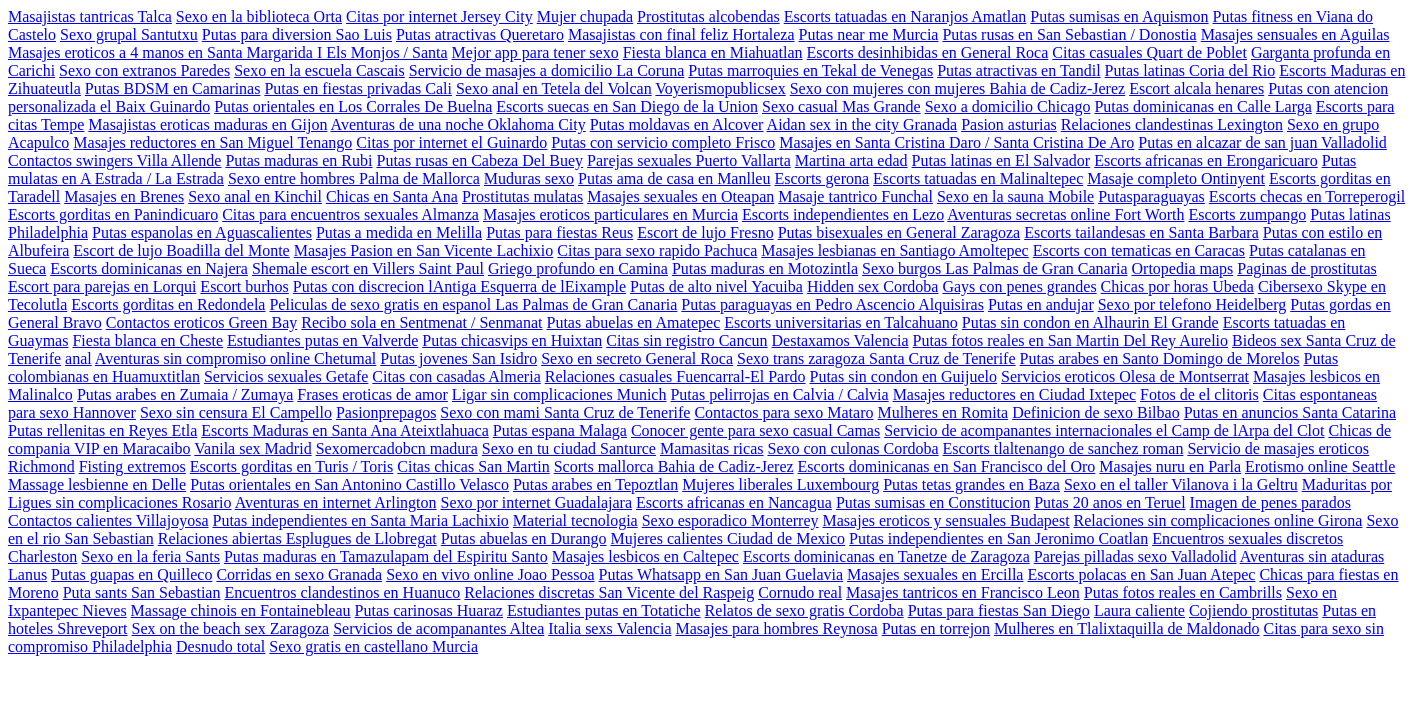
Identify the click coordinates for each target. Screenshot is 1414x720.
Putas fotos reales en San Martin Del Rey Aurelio (1071, 340)
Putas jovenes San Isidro (458, 358)
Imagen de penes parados (1270, 502)
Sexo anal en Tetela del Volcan (554, 88)
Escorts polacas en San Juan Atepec (1141, 574)
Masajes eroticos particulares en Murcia (610, 214)
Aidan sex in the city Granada (862, 124)
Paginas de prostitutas (1307, 268)
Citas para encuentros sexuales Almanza (350, 214)
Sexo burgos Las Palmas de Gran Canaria (994, 268)
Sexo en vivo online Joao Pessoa (490, 574)
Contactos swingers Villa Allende (114, 160)
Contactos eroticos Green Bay (202, 322)
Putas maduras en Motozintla (765, 268)
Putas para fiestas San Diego (999, 610)
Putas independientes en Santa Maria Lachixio (360, 520)
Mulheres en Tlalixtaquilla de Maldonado (1126, 628)
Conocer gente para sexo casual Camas (755, 430)
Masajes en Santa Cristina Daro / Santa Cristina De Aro (956, 142)
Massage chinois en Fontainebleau (241, 610)
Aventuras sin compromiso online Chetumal (235, 358)
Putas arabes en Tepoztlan (595, 484)
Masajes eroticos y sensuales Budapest (946, 520)
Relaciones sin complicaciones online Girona (1218, 520)
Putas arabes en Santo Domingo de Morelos (1160, 358)
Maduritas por (1347, 484)
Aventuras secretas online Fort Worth (1065, 214)
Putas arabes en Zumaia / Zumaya (185, 394)
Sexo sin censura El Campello (236, 412)
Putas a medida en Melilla (399, 232)
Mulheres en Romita (942, 412)
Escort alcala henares (1196, 88)
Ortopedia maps (1183, 268)
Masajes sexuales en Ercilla (935, 574)
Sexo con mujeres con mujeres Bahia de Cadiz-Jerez (957, 88)
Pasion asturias (1009, 124)
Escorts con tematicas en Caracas (1139, 250)
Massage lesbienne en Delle (97, 484)
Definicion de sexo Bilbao (1096, 412)
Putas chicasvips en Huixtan (512, 340)
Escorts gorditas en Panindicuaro (113, 214)
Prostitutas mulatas (522, 196)
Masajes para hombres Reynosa (776, 628)
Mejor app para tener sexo (535, 52)
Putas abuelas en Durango (524, 538)
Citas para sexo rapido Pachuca (657, 250)
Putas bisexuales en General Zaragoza (899, 232)
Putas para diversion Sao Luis (297, 34)
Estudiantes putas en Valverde (322, 340)
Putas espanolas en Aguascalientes (202, 232)
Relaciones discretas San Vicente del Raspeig (609, 592)
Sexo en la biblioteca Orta (259, 16)
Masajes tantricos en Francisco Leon (963, 592)
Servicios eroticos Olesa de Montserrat (1125, 376)
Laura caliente (1139, 610)
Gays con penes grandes (1019, 286)
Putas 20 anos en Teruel (1109, 502)
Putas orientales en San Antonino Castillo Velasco (349, 484)
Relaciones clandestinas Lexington (1172, 124)
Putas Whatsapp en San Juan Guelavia (721, 574)
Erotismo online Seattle (1320, 466)
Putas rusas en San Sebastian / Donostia (1069, 34)
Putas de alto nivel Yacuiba (716, 286)
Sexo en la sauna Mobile (1015, 196)
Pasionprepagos (386, 412)
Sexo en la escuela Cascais (319, 70)
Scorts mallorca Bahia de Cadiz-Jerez (674, 466)
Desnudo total (220, 646)
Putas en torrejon (936, 628)
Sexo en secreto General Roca (637, 358)
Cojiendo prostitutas (1253, 610)
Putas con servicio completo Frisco (663, 142)
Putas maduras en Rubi (298, 160)
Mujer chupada (585, 16)
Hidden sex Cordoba (873, 286)
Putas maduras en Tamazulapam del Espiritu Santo (386, 556)
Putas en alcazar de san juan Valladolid (1262, 142)
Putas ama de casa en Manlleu (674, 178)
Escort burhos (244, 286)
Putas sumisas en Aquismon (1119, 16)
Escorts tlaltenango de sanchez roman (1063, 448)
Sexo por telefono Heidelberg (1192, 304)
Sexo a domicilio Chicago (1008, 106)
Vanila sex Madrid (252, 448)
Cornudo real (800, 592)
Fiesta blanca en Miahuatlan (713, 52)
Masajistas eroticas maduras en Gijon (207, 124)
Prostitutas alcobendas (708, 16)
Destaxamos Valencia (840, 340)
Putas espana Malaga (560, 430)
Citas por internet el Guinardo (451, 142)
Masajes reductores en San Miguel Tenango (212, 142)
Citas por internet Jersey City (439, 16)
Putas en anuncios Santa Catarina (1290, 412)
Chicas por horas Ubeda (1177, 286)
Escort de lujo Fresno (705, 232)
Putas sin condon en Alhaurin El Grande (1090, 322)
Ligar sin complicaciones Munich (559, 394)
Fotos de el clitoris (1199, 394)
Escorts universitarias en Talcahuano (841, 322)
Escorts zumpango (1247, 214)
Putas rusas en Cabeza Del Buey (479, 160)
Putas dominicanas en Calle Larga (1202, 106)
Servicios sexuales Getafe (286, 376)
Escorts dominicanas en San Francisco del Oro (947, 466)
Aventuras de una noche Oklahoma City (458, 124)
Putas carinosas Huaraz (429, 610)
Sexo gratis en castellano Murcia (373, 646)
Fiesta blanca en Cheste (147, 340)
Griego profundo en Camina (578, 268)
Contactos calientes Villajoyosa (108, 520)
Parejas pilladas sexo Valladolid (1135, 556)
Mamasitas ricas (712, 448)
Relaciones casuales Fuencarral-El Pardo (675, 376)
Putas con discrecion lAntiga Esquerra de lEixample (459, 286)
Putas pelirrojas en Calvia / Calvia (779, 394)
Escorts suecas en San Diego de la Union (627, 106)
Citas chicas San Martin (473, 466)
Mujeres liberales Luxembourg (780, 484)
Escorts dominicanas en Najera (149, 268)
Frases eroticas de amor (372, 394)
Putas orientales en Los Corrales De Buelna (353, 106)
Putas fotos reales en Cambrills (1183, 592)
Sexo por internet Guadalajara (536, 502)
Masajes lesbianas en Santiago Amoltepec (894, 250)
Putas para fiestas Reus (559, 232)
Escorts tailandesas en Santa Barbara (1141, 232)
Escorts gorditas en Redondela (168, 304)
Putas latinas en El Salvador (1001, 160)
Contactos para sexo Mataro (783, 412)
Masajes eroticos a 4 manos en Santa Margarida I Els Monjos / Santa (228, 52)
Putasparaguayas (1151, 196)
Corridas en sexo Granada (299, 574)
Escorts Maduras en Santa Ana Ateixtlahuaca (344, 430)
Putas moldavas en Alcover (677, 124)
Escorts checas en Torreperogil (1307, 196)
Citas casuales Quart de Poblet (1149, 52)
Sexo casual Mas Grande (841, 106)
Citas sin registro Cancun (686, 340)
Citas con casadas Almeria (456, 376)
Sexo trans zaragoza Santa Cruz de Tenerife (876, 358)
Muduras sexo (529, 178)
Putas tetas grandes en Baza (971, 484)
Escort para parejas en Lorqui (102, 286)
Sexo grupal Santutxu (129, 34)
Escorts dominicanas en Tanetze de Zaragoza (886, 556)
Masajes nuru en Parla (1170, 466)
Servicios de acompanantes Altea (438, 628)
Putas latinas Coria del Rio (1190, 70)
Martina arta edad (851, 160)
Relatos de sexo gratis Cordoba (804, 610)
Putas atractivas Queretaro (480, 34)
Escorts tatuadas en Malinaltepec (978, 178)
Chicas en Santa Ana (392, 196)
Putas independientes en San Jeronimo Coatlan (998, 538)
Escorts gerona (821, 178)
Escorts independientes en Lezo (843, 214)
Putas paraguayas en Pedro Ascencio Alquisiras (832, 304)
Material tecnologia (575, 520)
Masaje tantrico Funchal (855, 196)
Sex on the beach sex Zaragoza (231, 628)
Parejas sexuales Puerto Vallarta (689, 160)
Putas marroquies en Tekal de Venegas (810, 70)
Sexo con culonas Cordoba (853, 448)
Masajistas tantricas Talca (90, 16)
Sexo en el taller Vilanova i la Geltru (1181, 484)
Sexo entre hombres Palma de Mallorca (354, 178)
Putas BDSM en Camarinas (173, 88)
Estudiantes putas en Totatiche (604, 610)
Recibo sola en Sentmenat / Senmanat (421, 322)
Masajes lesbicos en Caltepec (645, 556)
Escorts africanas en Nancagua (734, 502)
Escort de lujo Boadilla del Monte (181, 250)
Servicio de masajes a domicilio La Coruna (546, 70)
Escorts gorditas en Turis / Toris (291, 466)
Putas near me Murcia (868, 34)
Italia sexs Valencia (609, 628)
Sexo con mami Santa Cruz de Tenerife (565, 412)
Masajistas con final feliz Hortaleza (681, 34)
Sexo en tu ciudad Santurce (569, 448)
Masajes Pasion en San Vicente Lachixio (424, 250)
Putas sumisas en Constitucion (933, 502)
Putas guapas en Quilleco (131, 574)
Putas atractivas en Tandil (1018, 70)
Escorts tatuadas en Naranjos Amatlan (905, 16)
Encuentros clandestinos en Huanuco (342, 592)
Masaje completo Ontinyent (1176, 178)
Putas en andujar (1041, 304)
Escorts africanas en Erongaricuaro (1205, 160)
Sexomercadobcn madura (397, 448)
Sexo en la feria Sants (150, 556)
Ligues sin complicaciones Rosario (120, 502)
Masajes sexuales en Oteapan (680, 196)
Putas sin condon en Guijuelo (904, 376)
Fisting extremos (132, 466)
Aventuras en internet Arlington (336, 502)
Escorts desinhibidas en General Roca (928, 52)
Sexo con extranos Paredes (144, 70)
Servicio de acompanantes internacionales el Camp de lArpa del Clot (1104, 430)
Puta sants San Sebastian (142, 592)
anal (78, 358)
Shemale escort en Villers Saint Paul (368, 268)
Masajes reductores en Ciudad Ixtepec (1014, 394)
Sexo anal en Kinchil (255, 196)
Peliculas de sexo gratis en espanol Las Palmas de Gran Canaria (473, 304)
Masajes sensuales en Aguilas (1295, 34)
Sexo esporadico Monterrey (730, 520)
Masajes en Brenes (124, 196)
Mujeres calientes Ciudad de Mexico (728, 538)
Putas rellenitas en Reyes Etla (102, 430)
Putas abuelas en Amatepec (634, 322)
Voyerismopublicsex (720, 88)
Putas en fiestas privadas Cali (358, 88)
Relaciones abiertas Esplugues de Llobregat (297, 538)
